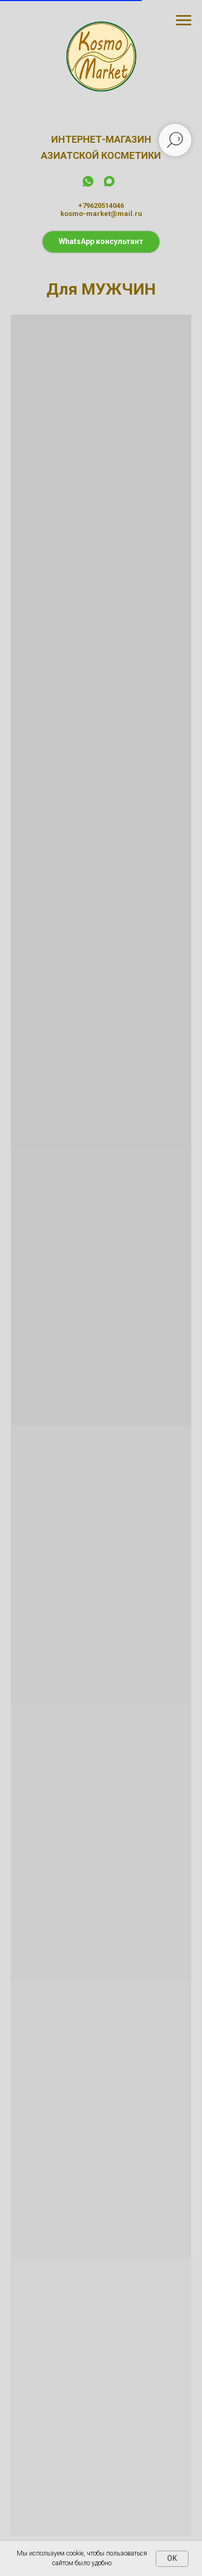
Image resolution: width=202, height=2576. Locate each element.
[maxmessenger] (109, 185)
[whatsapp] (88, 185)
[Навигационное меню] (183, 20)
